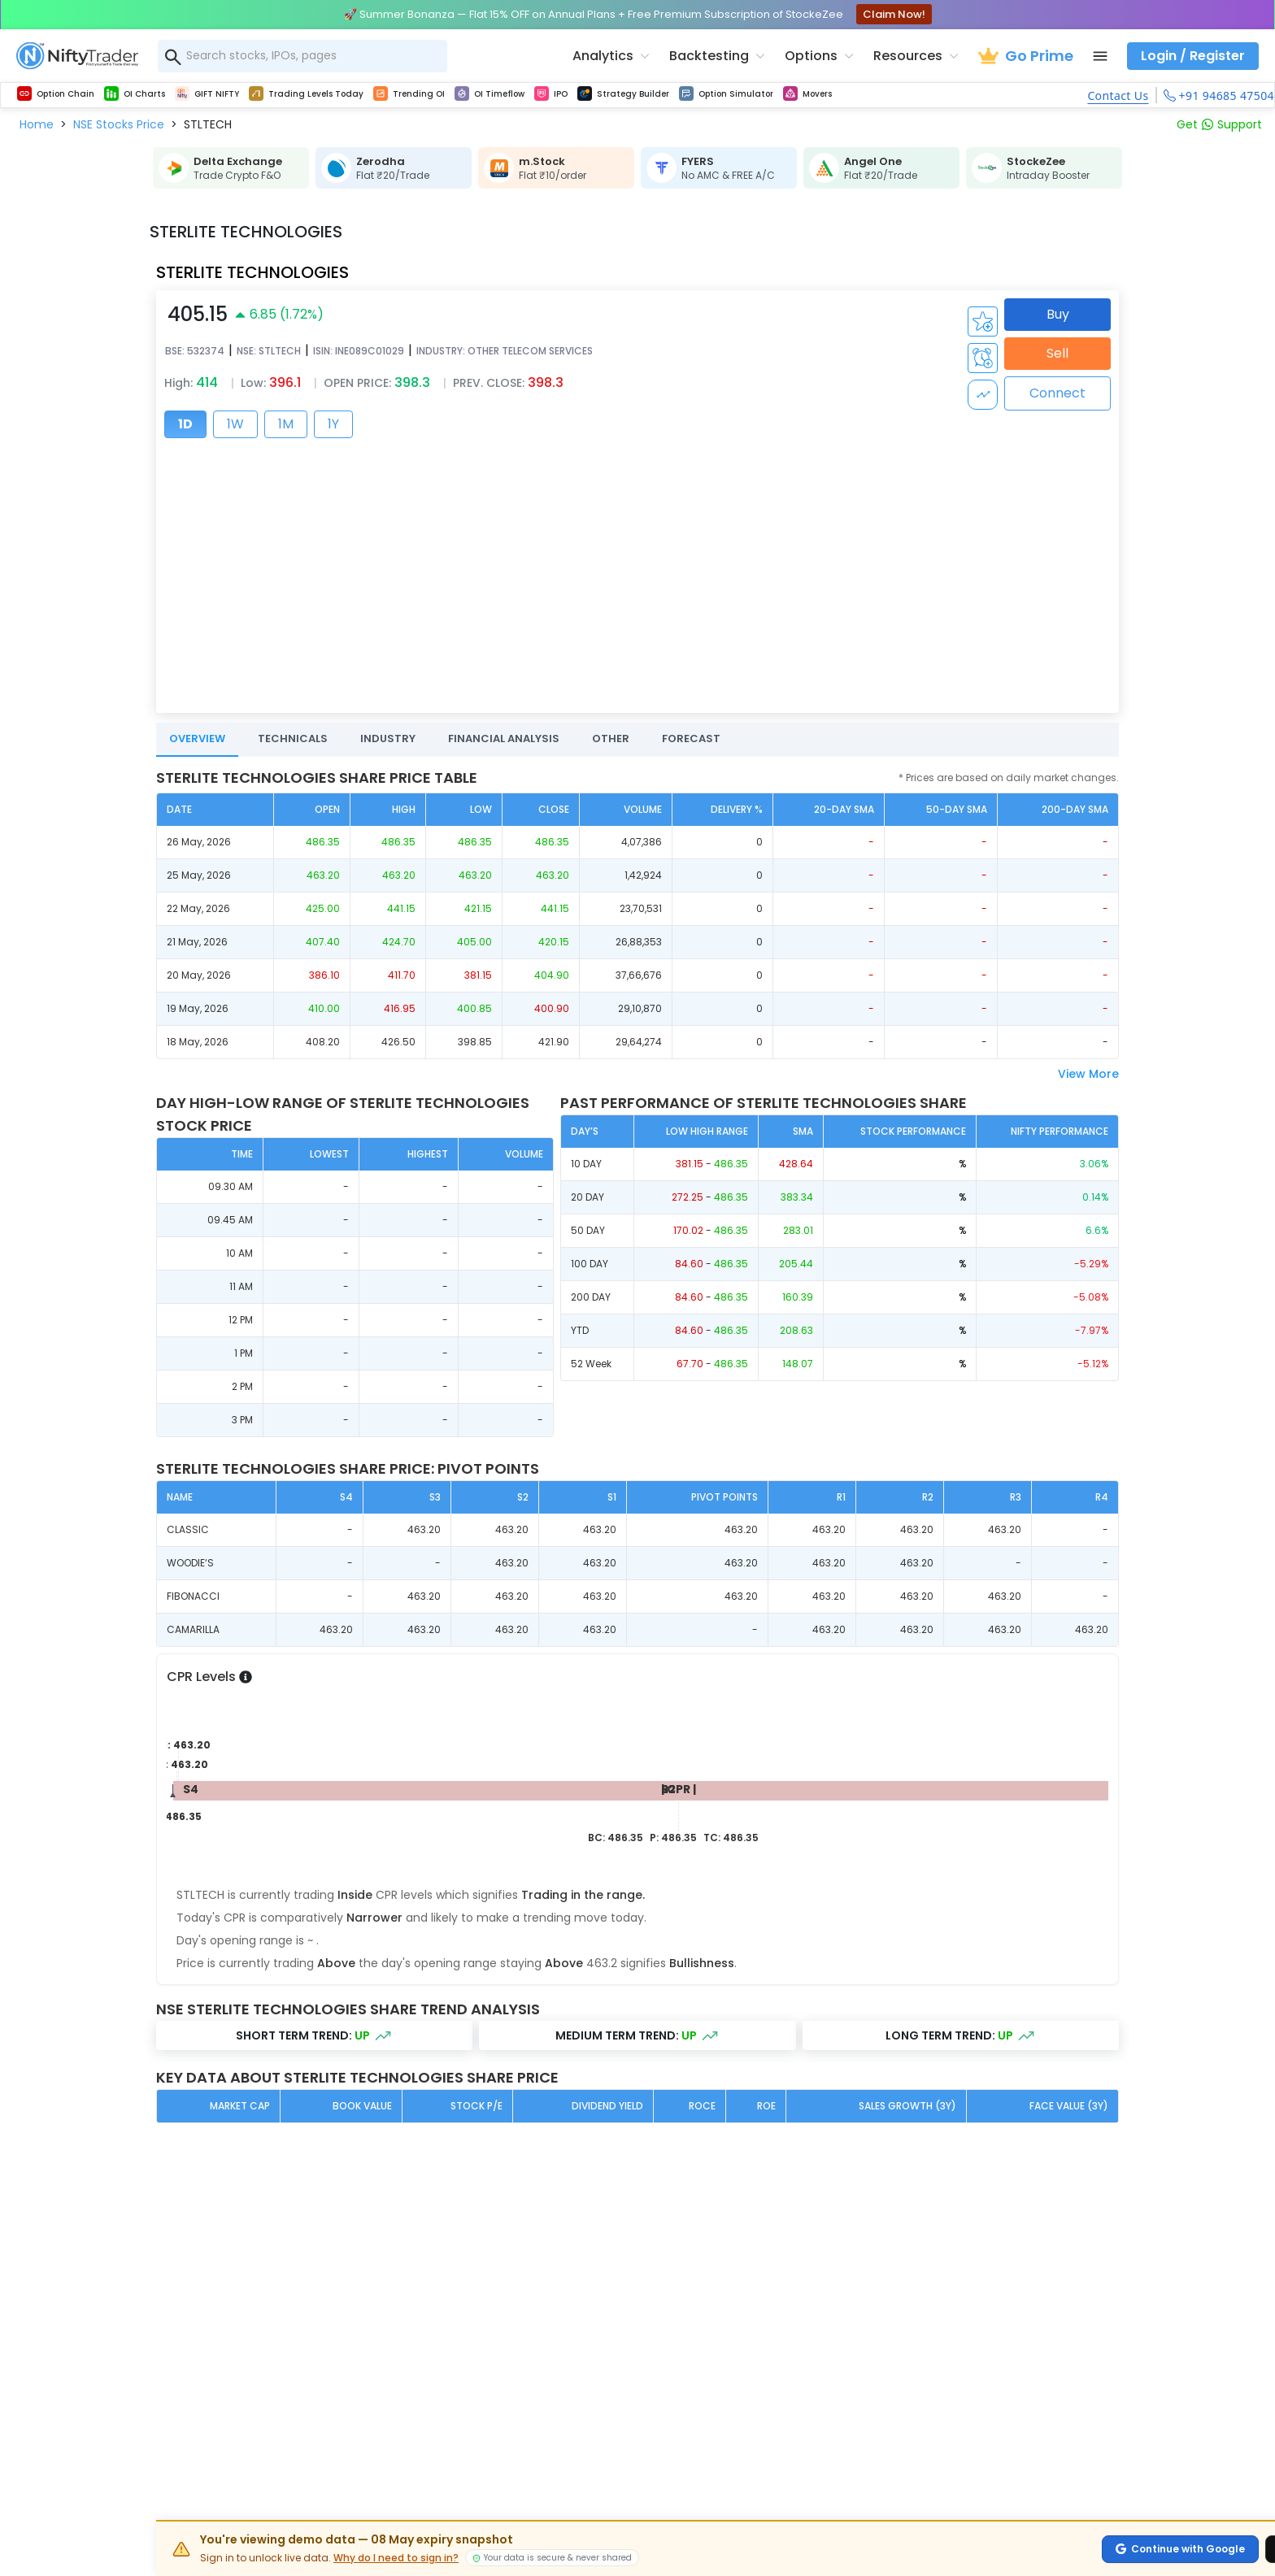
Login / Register (1193, 55)
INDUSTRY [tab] (388, 738)
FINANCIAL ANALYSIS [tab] (503, 738)
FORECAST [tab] (691, 738)
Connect (1057, 393)
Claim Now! (894, 14)
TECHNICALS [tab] (293, 738)
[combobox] (302, 56)
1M (286, 424)
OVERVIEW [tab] (197, 738)
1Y (333, 424)
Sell (1057, 353)
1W (235, 424)
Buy (1058, 314)
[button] (37, 124)
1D (185, 424)
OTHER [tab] (610, 738)
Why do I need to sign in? (396, 2558)
